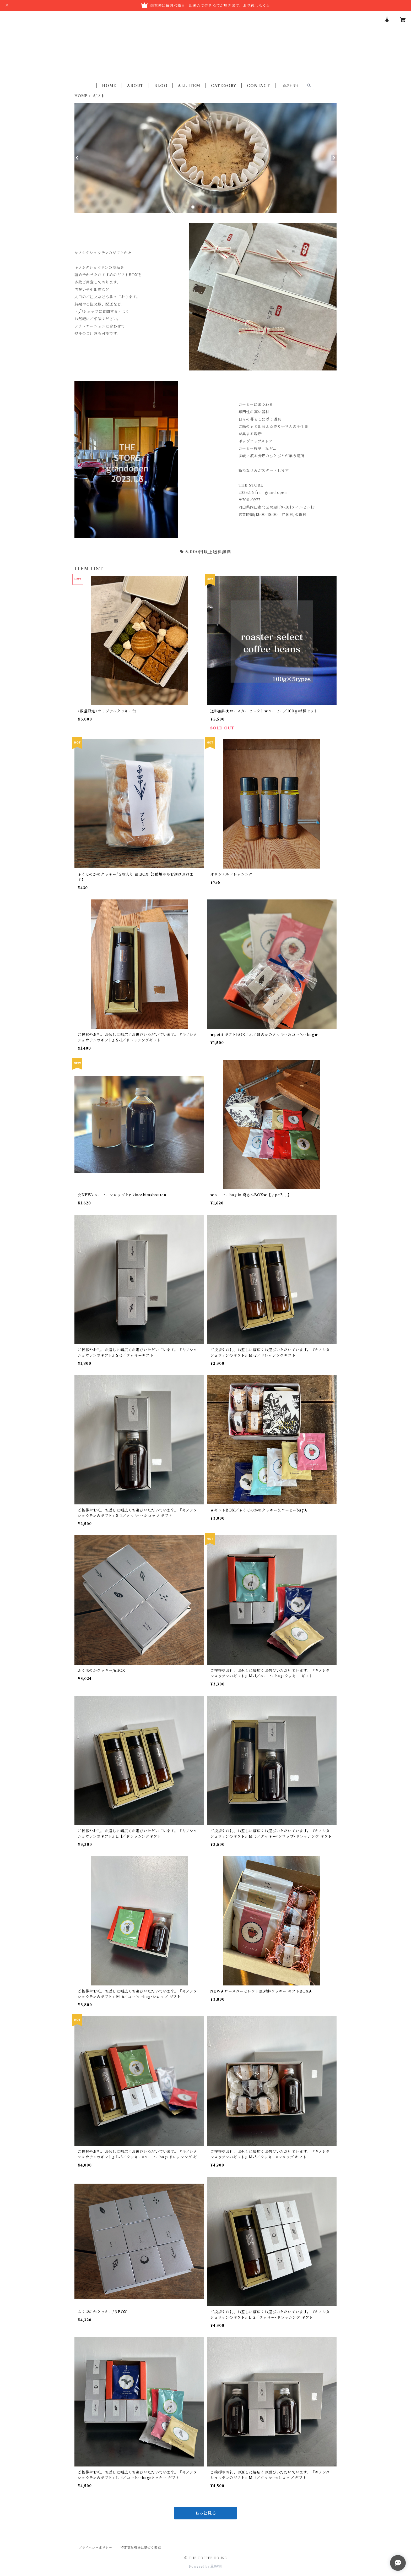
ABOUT (135, 85)
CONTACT (258, 85)
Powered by (205, 2566)
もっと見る (205, 2513)
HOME (109, 85)
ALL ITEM (189, 85)
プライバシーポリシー (95, 2548)
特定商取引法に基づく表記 (141, 2548)
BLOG (160, 85)
